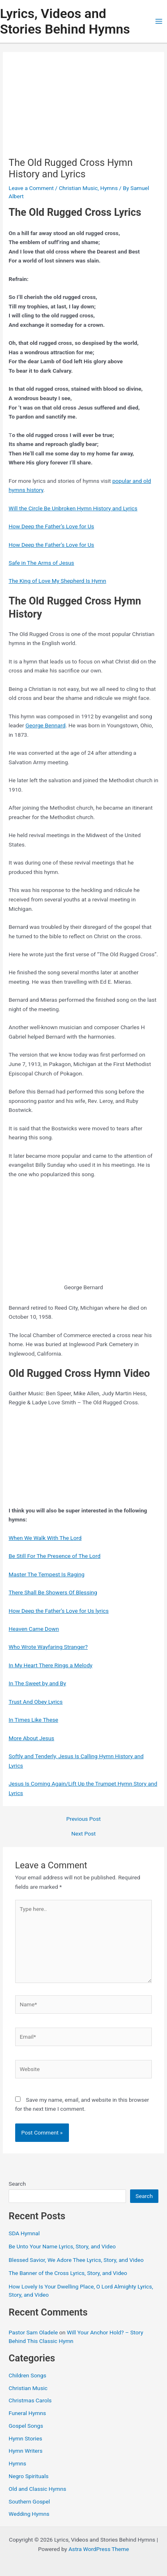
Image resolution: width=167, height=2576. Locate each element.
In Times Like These (33, 1719)
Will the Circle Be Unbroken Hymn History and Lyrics (73, 508)
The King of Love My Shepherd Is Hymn (57, 580)
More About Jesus (31, 1738)
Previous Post (83, 1819)
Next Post (83, 1834)
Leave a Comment (31, 188)
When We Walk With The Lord (45, 1538)
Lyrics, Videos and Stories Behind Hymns (65, 21)
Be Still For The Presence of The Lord (55, 1556)
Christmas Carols (30, 2400)
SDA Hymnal (24, 2233)
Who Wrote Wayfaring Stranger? (48, 1646)
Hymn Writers (26, 2450)
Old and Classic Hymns (37, 2488)
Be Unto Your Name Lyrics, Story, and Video (62, 2246)
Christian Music (78, 188)
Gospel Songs (26, 2425)
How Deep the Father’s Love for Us (51, 526)
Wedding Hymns (29, 2513)
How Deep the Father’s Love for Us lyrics (59, 1610)
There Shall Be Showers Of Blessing (53, 1592)
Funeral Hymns (27, 2413)
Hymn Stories (25, 2438)
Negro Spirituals (28, 2476)
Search (17, 2183)
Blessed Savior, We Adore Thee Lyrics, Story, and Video (76, 2260)
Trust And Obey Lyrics (36, 1701)
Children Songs (27, 2375)
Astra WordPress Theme (99, 2549)
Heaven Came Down (34, 1628)
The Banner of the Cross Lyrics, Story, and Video (68, 2273)
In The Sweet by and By (37, 1683)
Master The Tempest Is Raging (47, 1574)
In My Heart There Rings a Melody (50, 1665)
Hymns (109, 188)
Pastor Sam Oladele (33, 2332)
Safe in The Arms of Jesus (41, 562)
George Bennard (45, 725)
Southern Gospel (29, 2501)
